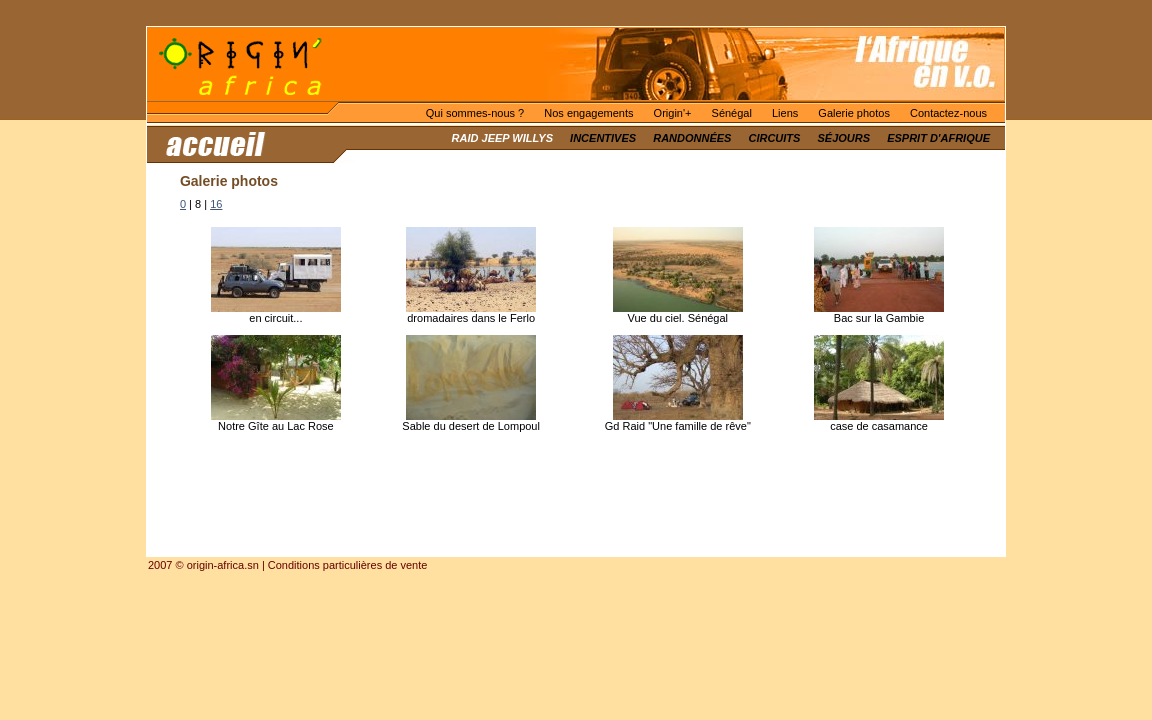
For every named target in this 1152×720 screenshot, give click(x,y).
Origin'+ (673, 113)
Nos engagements (588, 113)
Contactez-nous (948, 113)
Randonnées (692, 138)
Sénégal (732, 113)
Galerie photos (854, 113)
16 (216, 204)
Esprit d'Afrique (938, 138)
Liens (785, 113)
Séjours (844, 138)
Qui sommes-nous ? (475, 113)
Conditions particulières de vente (348, 565)
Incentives (603, 138)
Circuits (774, 138)
